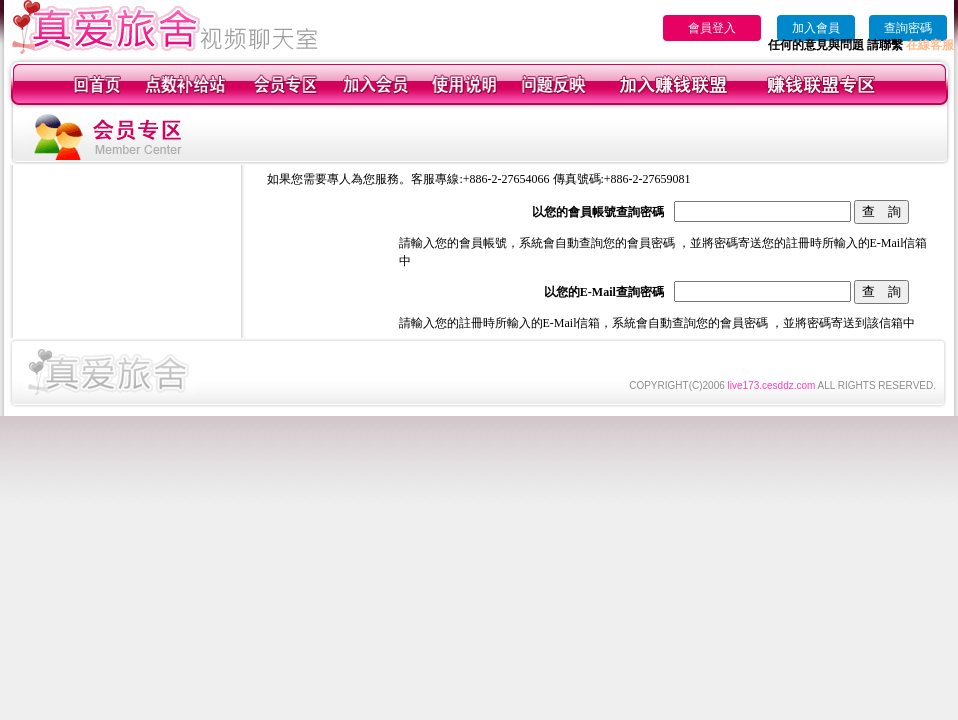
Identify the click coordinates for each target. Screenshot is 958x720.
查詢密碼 (908, 28)
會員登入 (712, 28)
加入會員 (816, 28)
